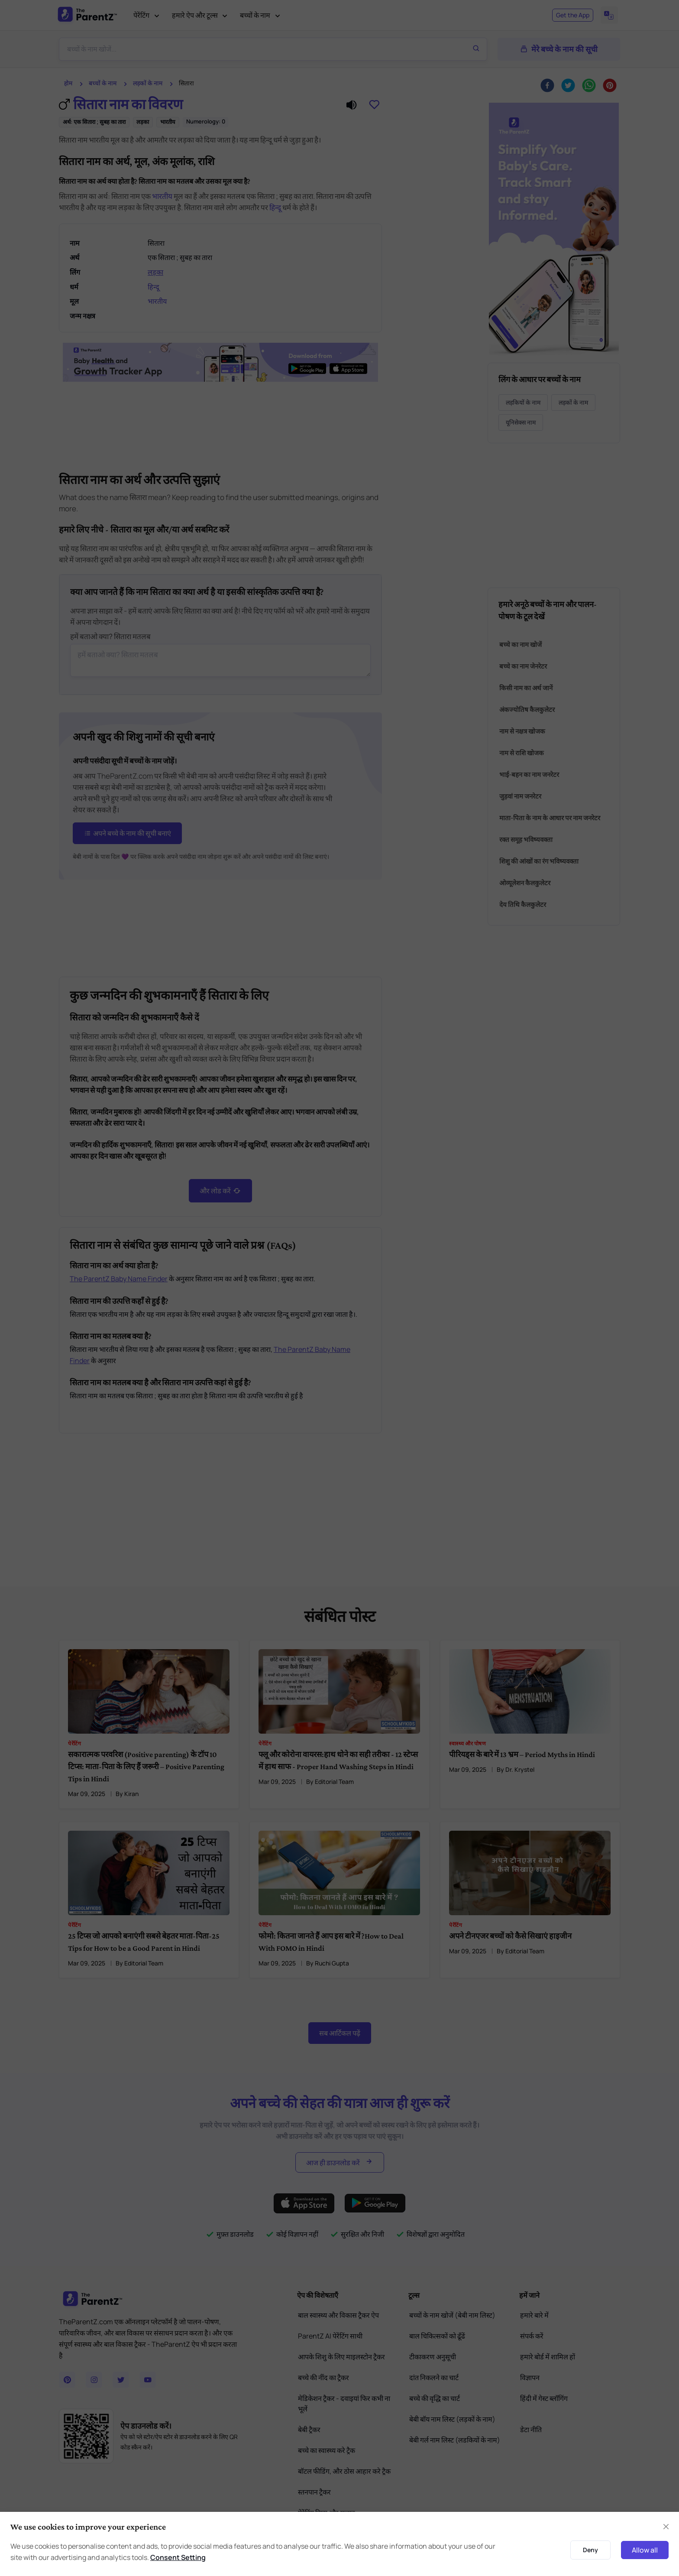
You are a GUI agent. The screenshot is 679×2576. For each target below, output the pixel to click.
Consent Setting (178, 2557)
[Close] (666, 2526)
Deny (590, 2550)
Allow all (645, 2550)
